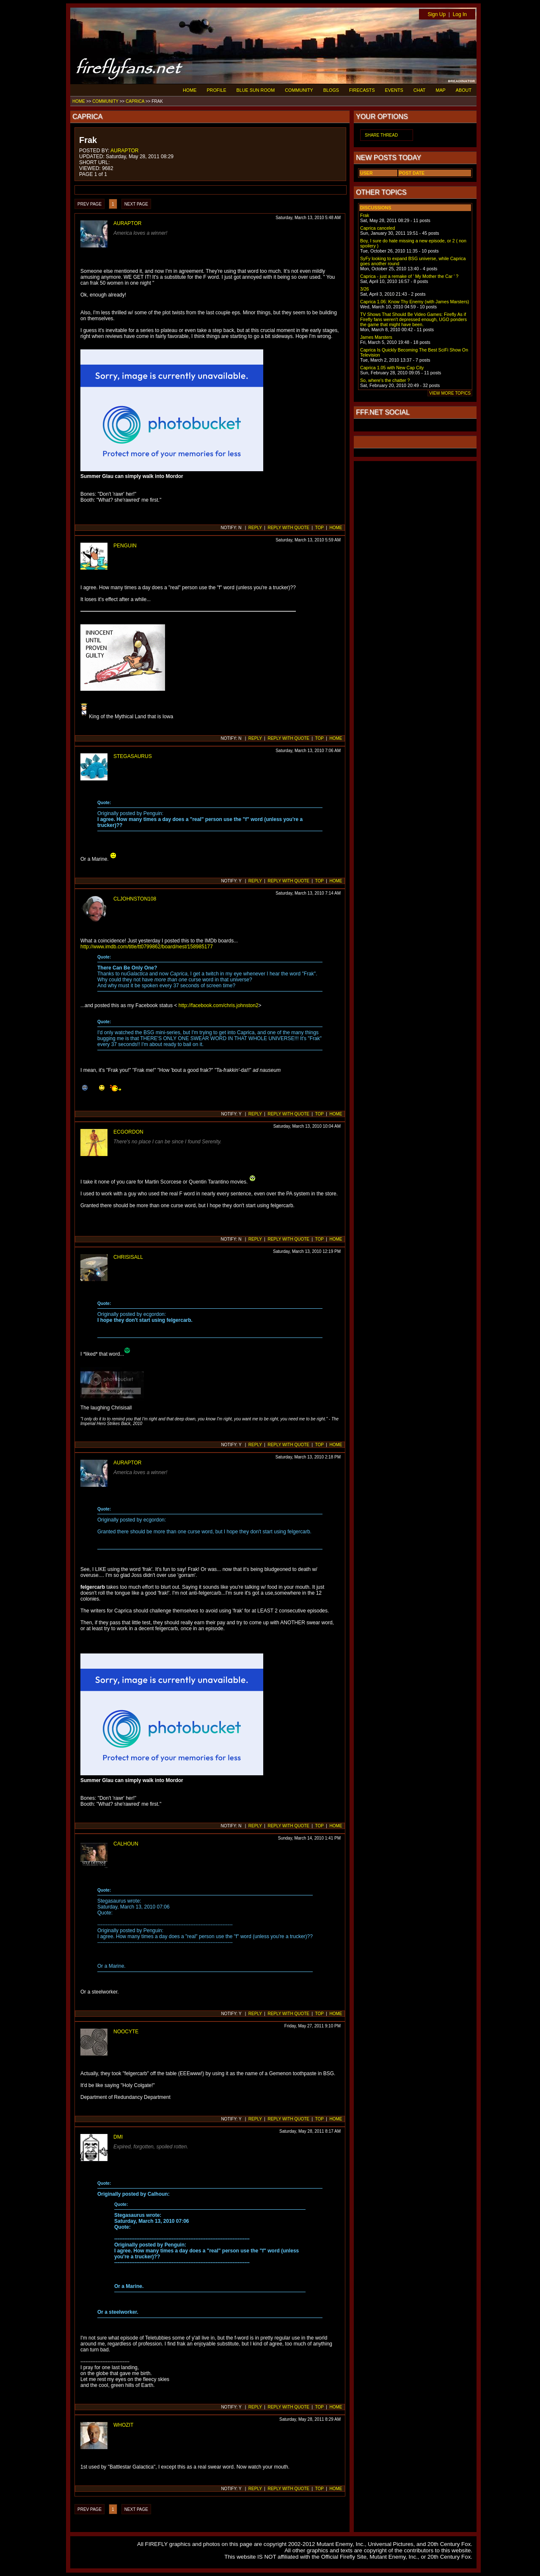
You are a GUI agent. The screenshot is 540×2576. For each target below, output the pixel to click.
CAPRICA (135, 101)
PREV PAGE (89, 204)
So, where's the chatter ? (385, 380)
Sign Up (436, 14)
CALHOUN (125, 1844)
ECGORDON (128, 1132)
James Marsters (376, 337)
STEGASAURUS (132, 756)
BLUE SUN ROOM (256, 90)
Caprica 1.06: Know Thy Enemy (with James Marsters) (414, 301)
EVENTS (394, 90)
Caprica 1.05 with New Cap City (392, 367)
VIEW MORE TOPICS (450, 393)
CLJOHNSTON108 (134, 899)
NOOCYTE (125, 2032)
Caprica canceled (377, 228)
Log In (460, 14)
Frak (364, 215)
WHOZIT (123, 2425)
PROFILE (216, 90)
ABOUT (463, 90)
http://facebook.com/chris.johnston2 (219, 1005)
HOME (189, 90)
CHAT (419, 90)
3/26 (364, 288)
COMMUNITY (299, 90)
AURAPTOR (124, 151)
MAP (440, 90)
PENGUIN (125, 546)
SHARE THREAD (381, 135)
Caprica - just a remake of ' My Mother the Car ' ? (409, 276)
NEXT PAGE (136, 204)
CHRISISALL (128, 1257)
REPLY (255, 527)
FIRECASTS (362, 90)
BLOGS (331, 90)
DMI (118, 2137)
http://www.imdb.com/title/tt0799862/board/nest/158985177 (146, 947)
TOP (319, 527)
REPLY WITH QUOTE (288, 527)
